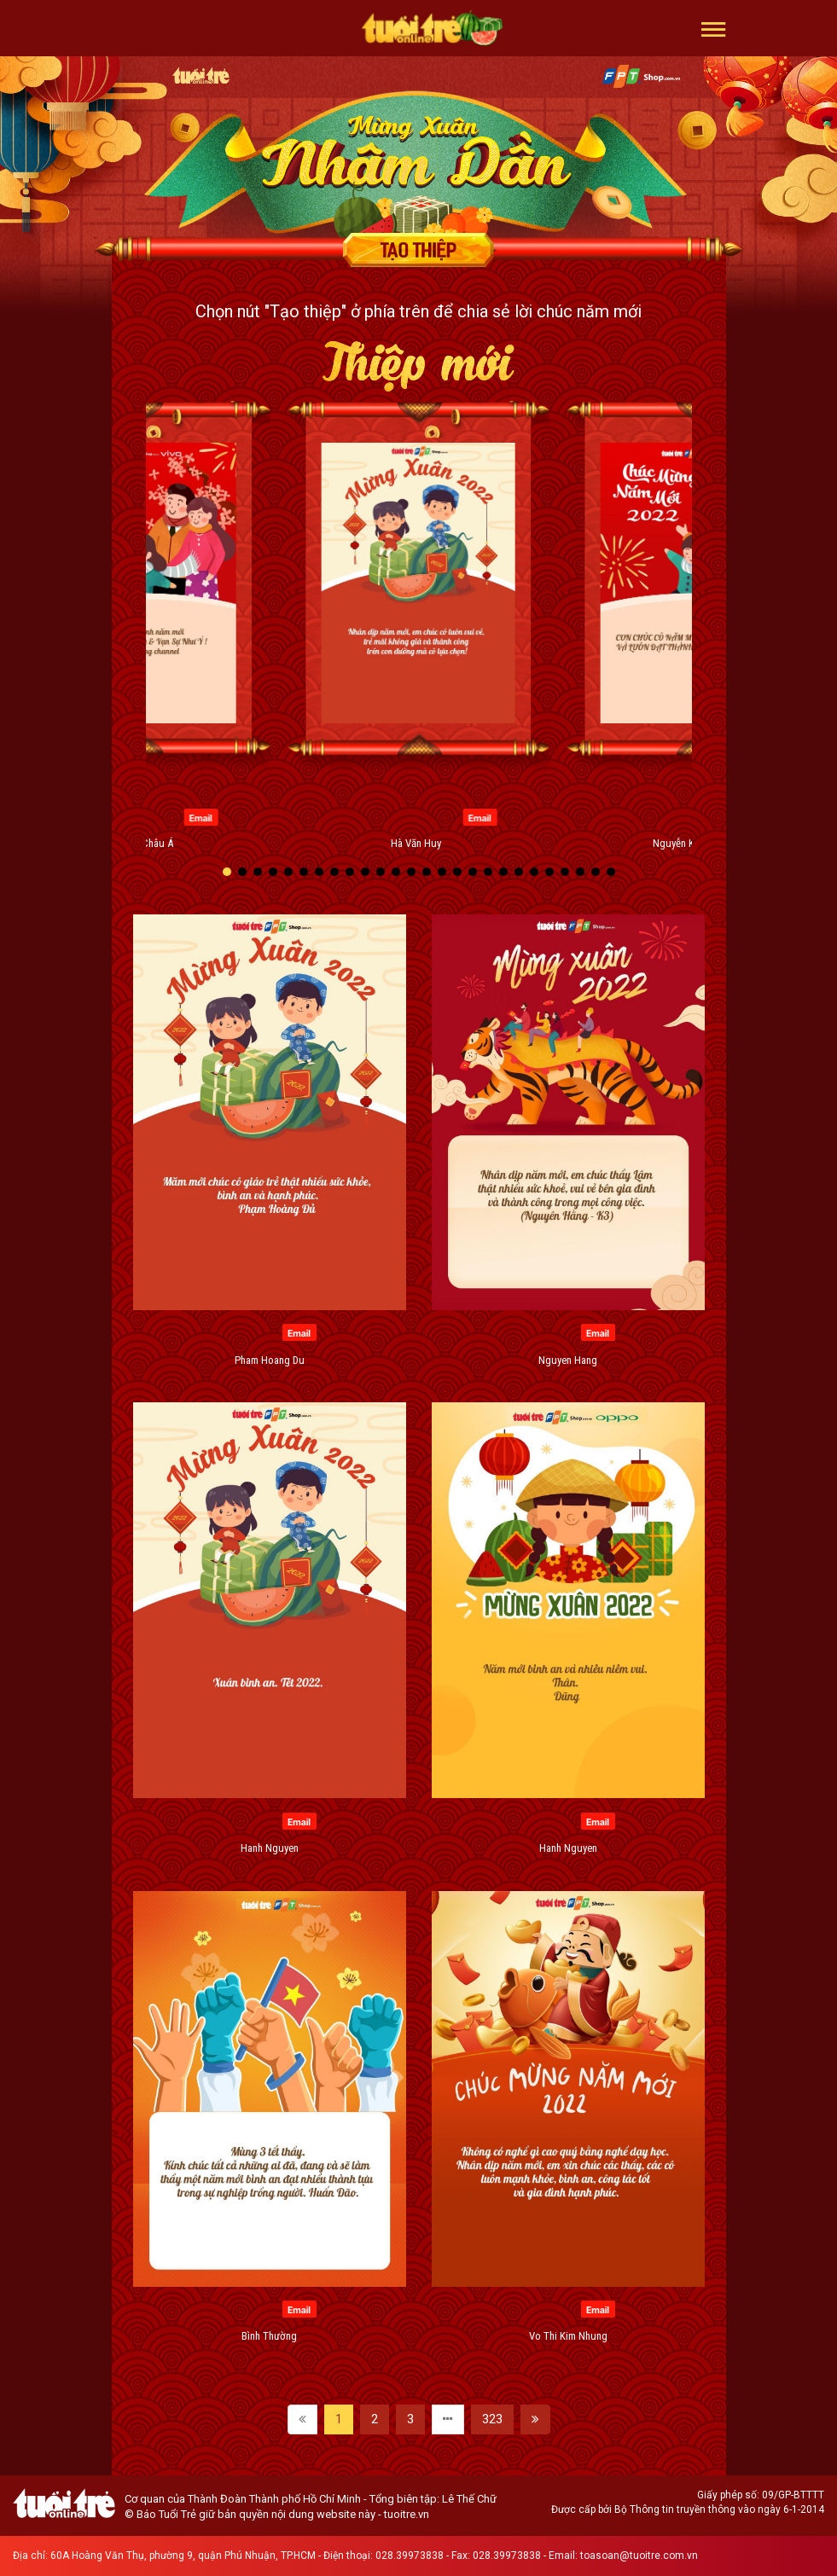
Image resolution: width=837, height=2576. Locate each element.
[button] (713, 28)
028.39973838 (409, 2555)
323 (492, 2419)
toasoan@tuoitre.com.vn (639, 2555)
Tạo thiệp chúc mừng (419, 250)
